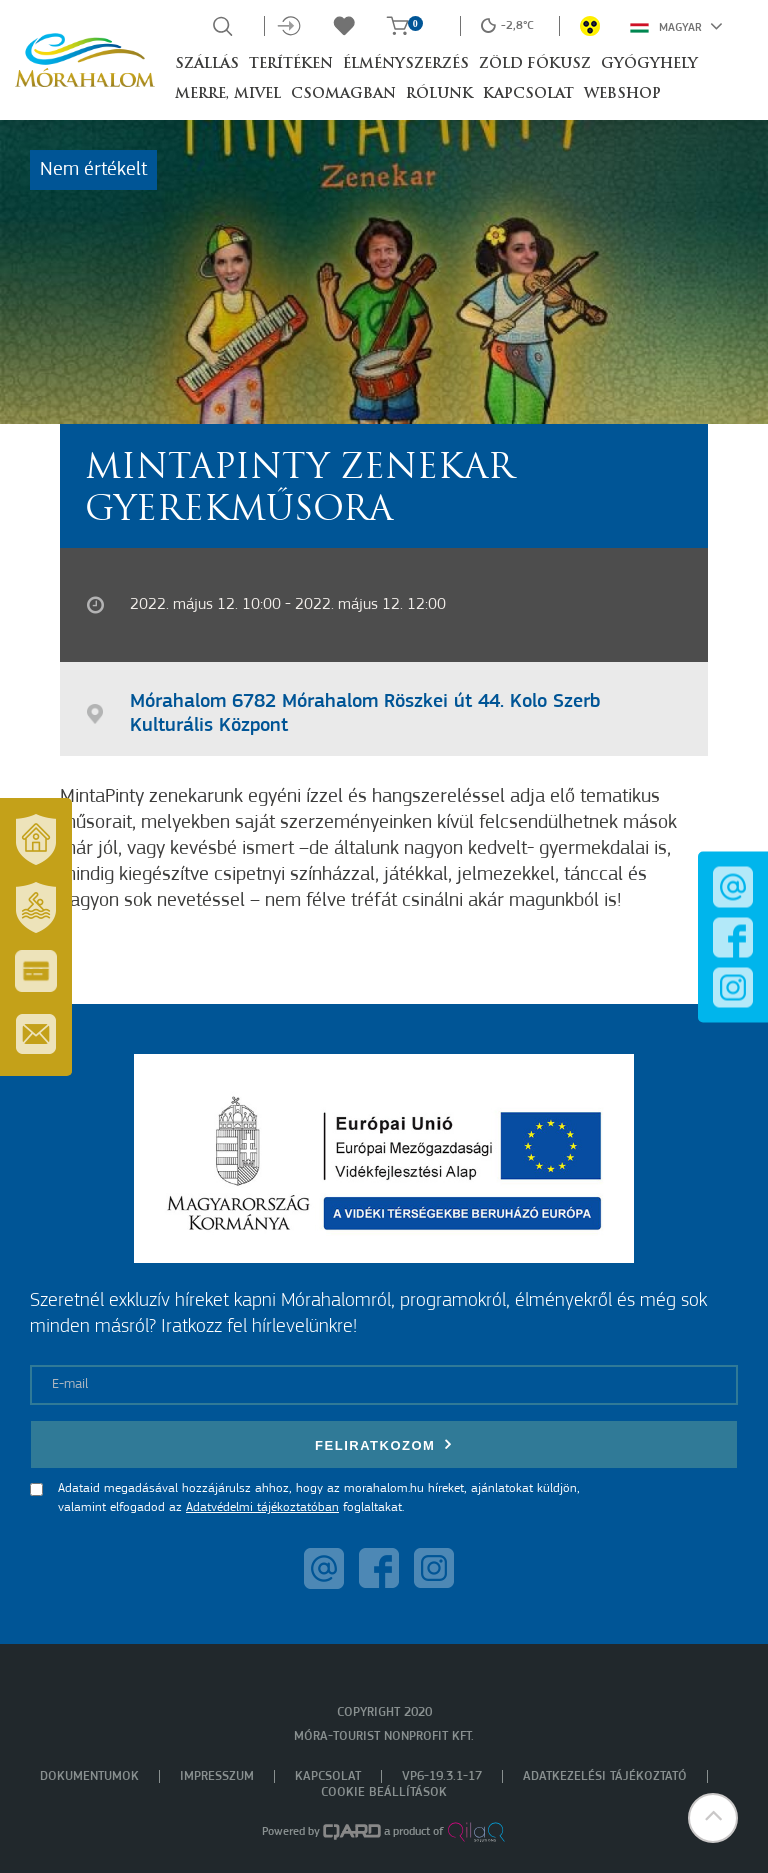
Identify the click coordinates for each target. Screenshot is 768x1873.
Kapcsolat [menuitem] (328, 1776)
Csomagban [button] (343, 94)
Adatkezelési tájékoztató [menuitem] (605, 1776)
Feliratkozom (384, 1444)
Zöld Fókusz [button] (535, 64)
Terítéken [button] (291, 64)
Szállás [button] (207, 64)
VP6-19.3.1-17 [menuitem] (442, 1776)
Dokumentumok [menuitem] (89, 1776)
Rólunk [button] (439, 94)
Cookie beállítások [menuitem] (384, 1792)
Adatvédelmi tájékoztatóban (262, 1507)
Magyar (676, 26)
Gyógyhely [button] (649, 64)
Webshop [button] (622, 94)
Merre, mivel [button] (228, 94)
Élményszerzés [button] (406, 64)
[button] (713, 1818)
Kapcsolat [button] (528, 94)
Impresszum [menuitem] (217, 1776)
